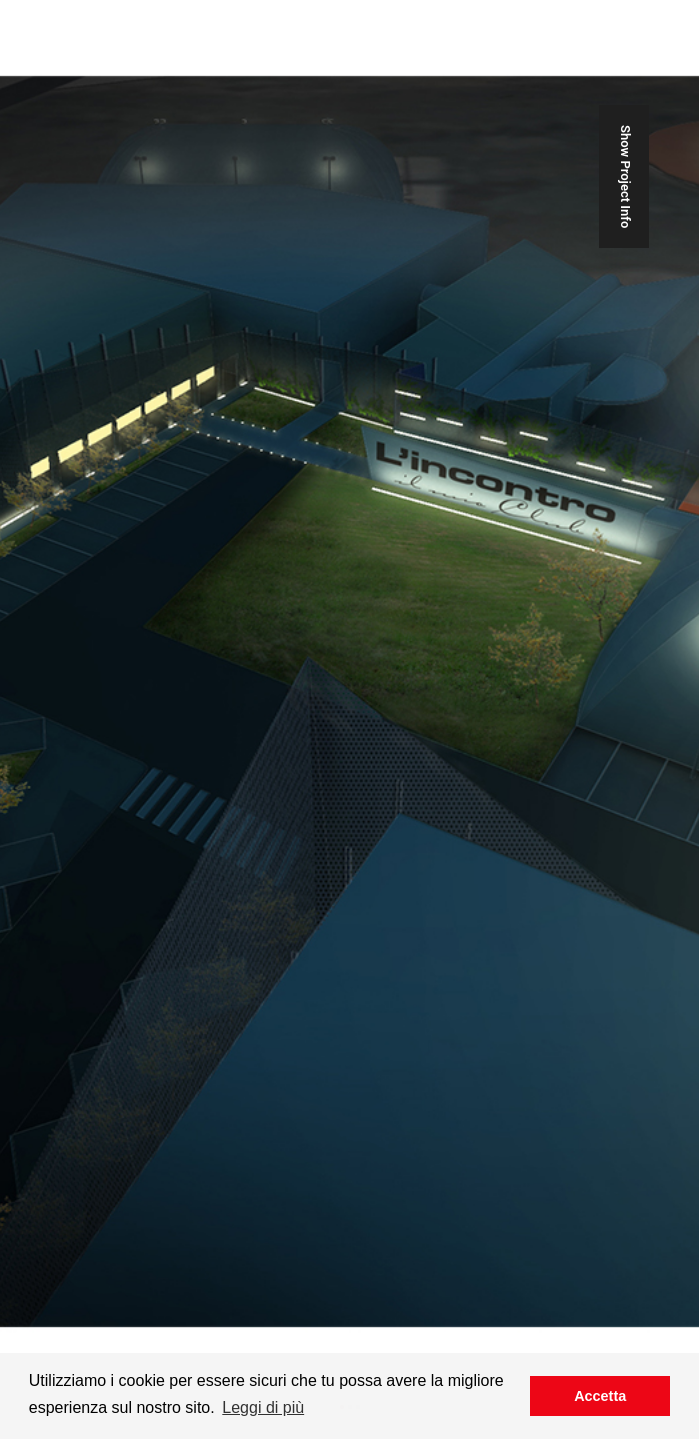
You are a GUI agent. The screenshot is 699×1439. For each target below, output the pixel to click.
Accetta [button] (600, 1396)
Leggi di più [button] (263, 1407)
